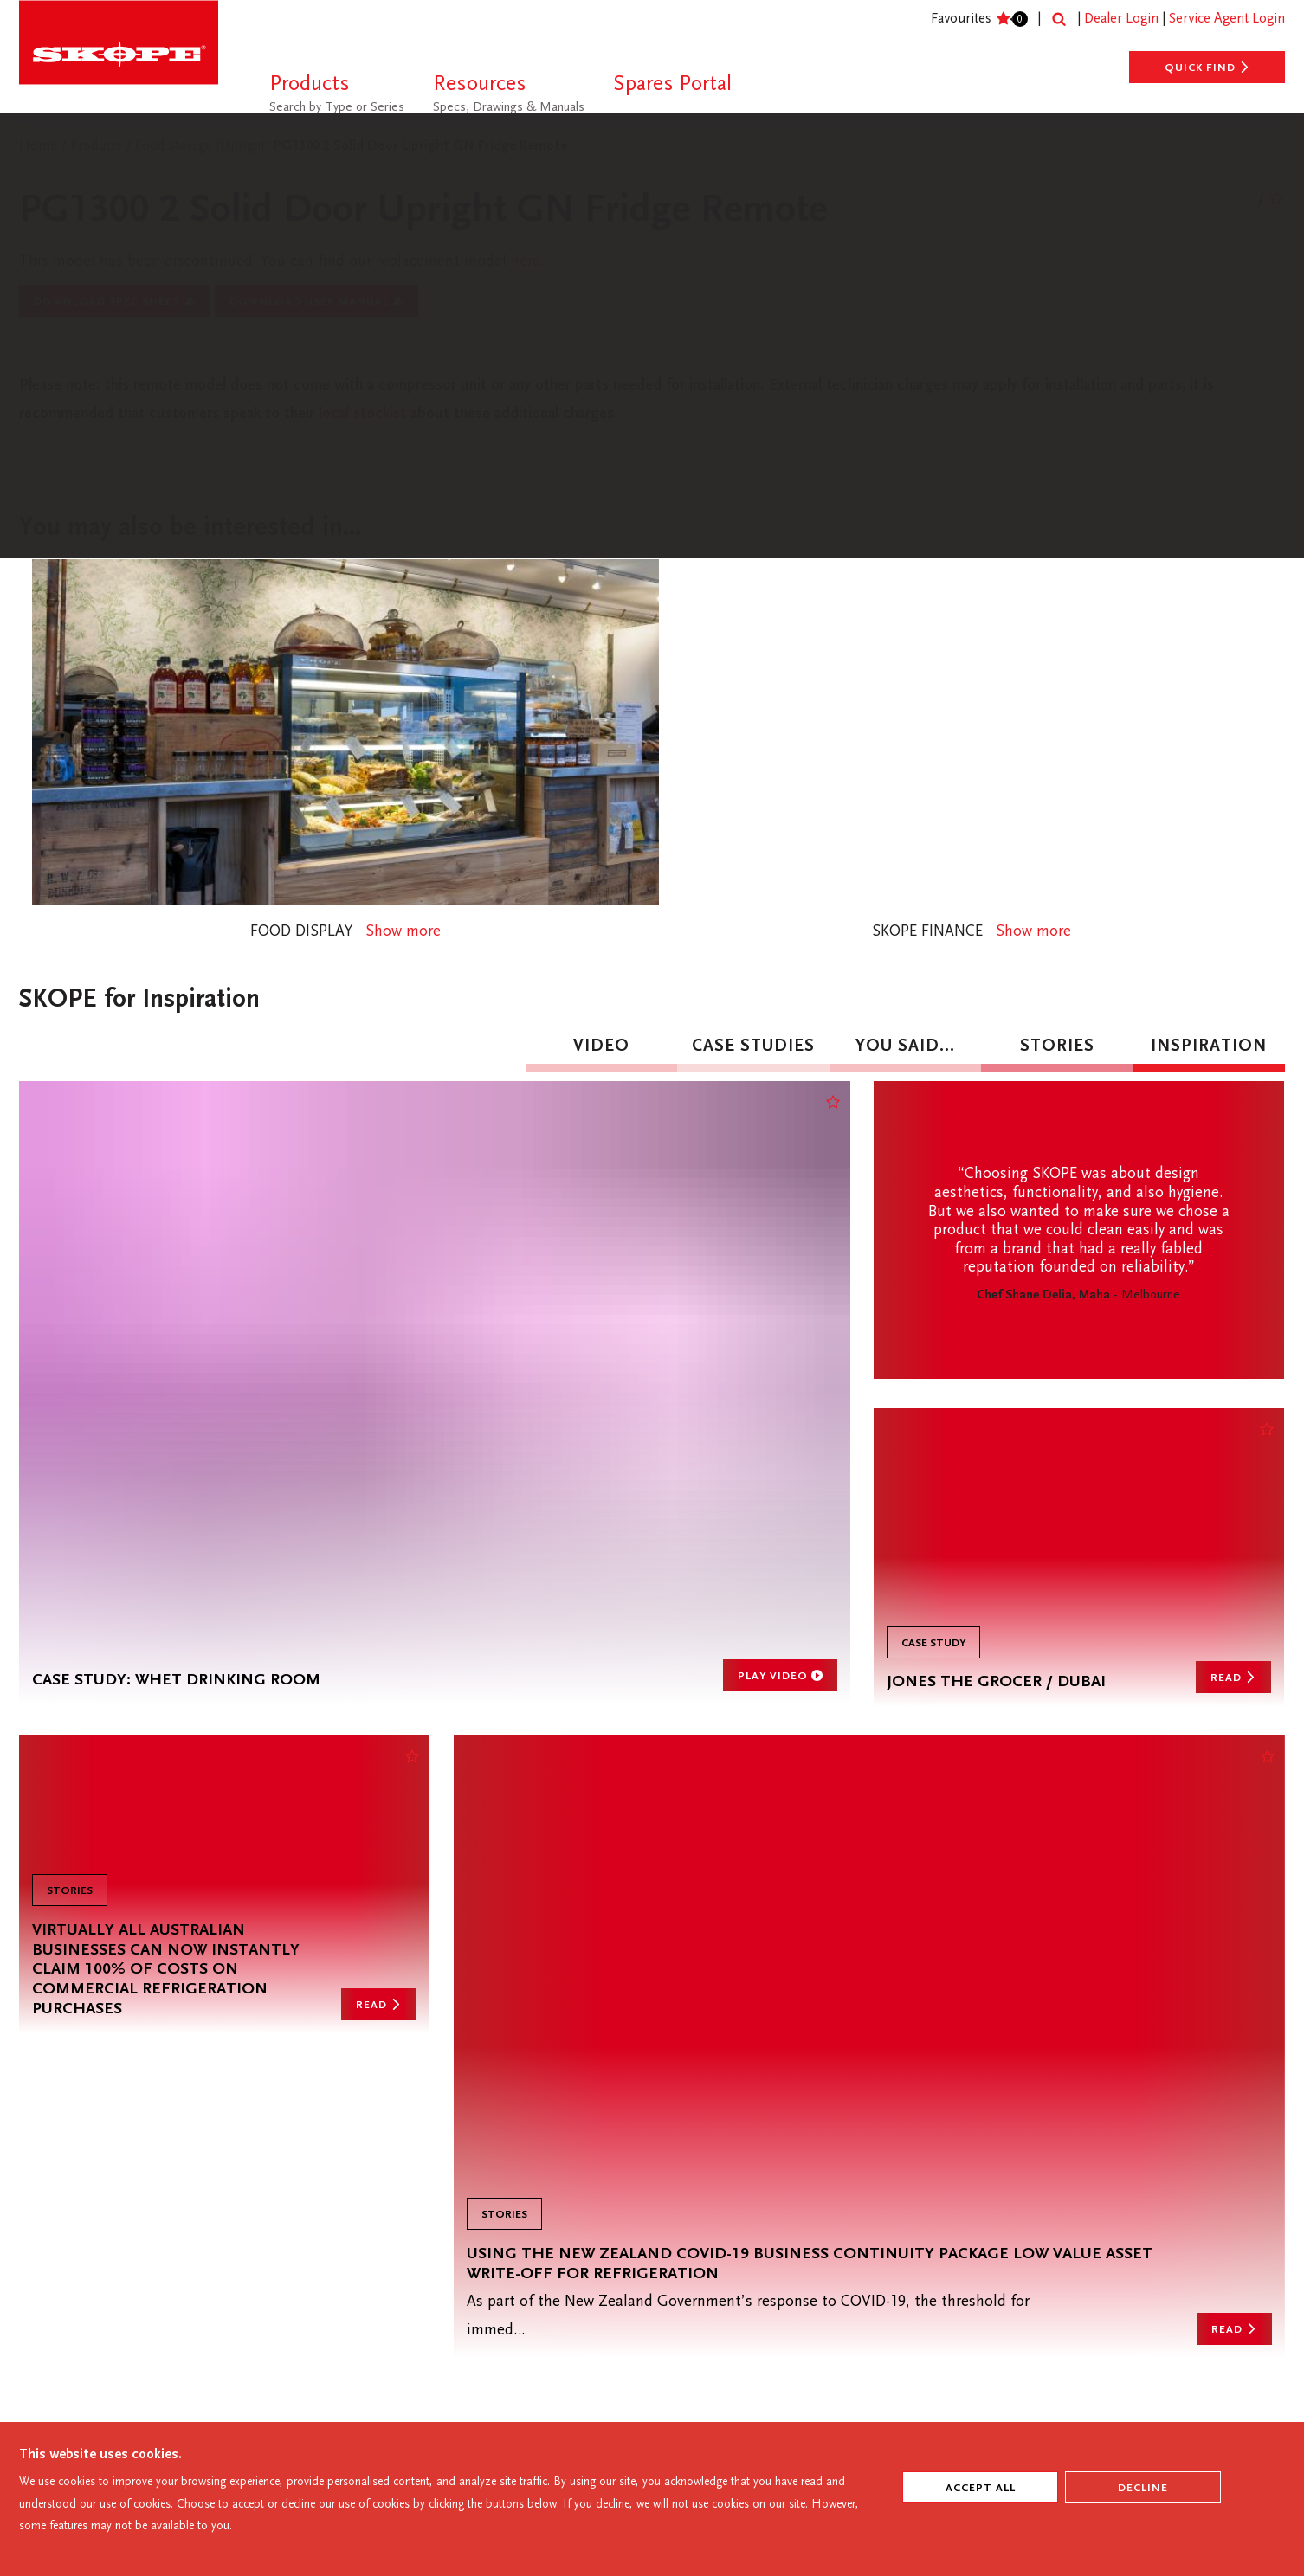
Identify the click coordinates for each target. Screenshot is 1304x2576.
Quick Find (1207, 68)
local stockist (480, 422)
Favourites (973, 19)
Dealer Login (1121, 19)
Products (98, 147)
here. (564, 263)
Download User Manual (316, 305)
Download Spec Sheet (115, 305)
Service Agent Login (1227, 19)
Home (38, 147)
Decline (1143, 2488)
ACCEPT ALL (981, 2488)
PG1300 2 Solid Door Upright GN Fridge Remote (420, 147)
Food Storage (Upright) (204, 147)
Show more (409, 945)
